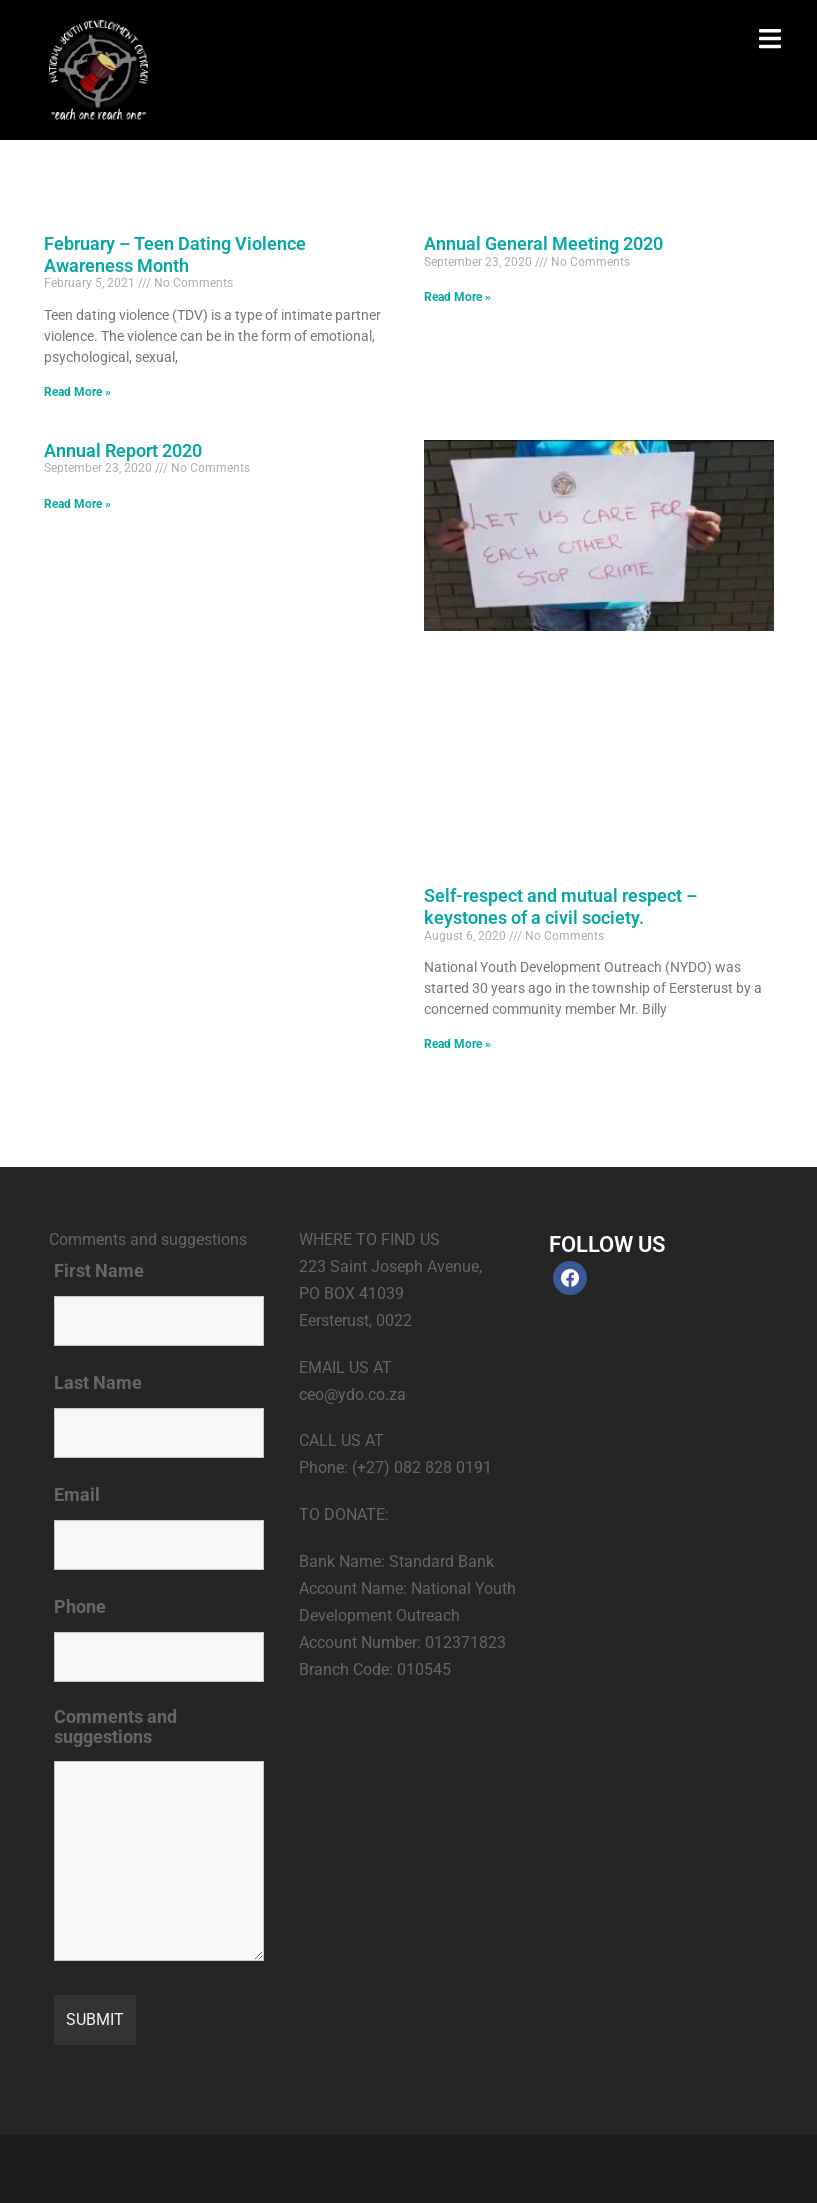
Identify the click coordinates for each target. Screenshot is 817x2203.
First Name (99, 1271)
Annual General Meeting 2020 (543, 243)
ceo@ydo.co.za (352, 1394)
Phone (80, 1607)
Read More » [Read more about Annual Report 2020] (77, 504)
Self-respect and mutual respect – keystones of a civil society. (560, 906)
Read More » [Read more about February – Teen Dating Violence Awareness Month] (77, 392)
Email (77, 1495)
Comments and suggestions (115, 1727)
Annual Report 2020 (123, 450)
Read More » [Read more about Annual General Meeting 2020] (457, 297)
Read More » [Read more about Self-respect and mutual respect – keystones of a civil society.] (457, 1044)
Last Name (98, 1383)
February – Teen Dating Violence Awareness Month (175, 254)
